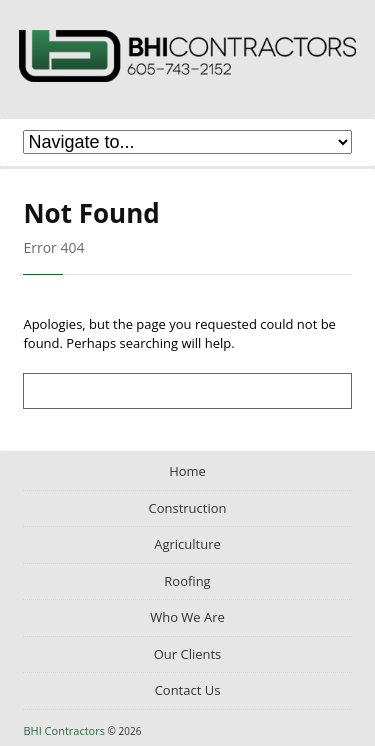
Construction (187, 508)
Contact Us (188, 690)
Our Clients (188, 654)
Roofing (187, 581)
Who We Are (187, 617)
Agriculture (187, 544)
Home (187, 471)
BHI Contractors (188, 59)
